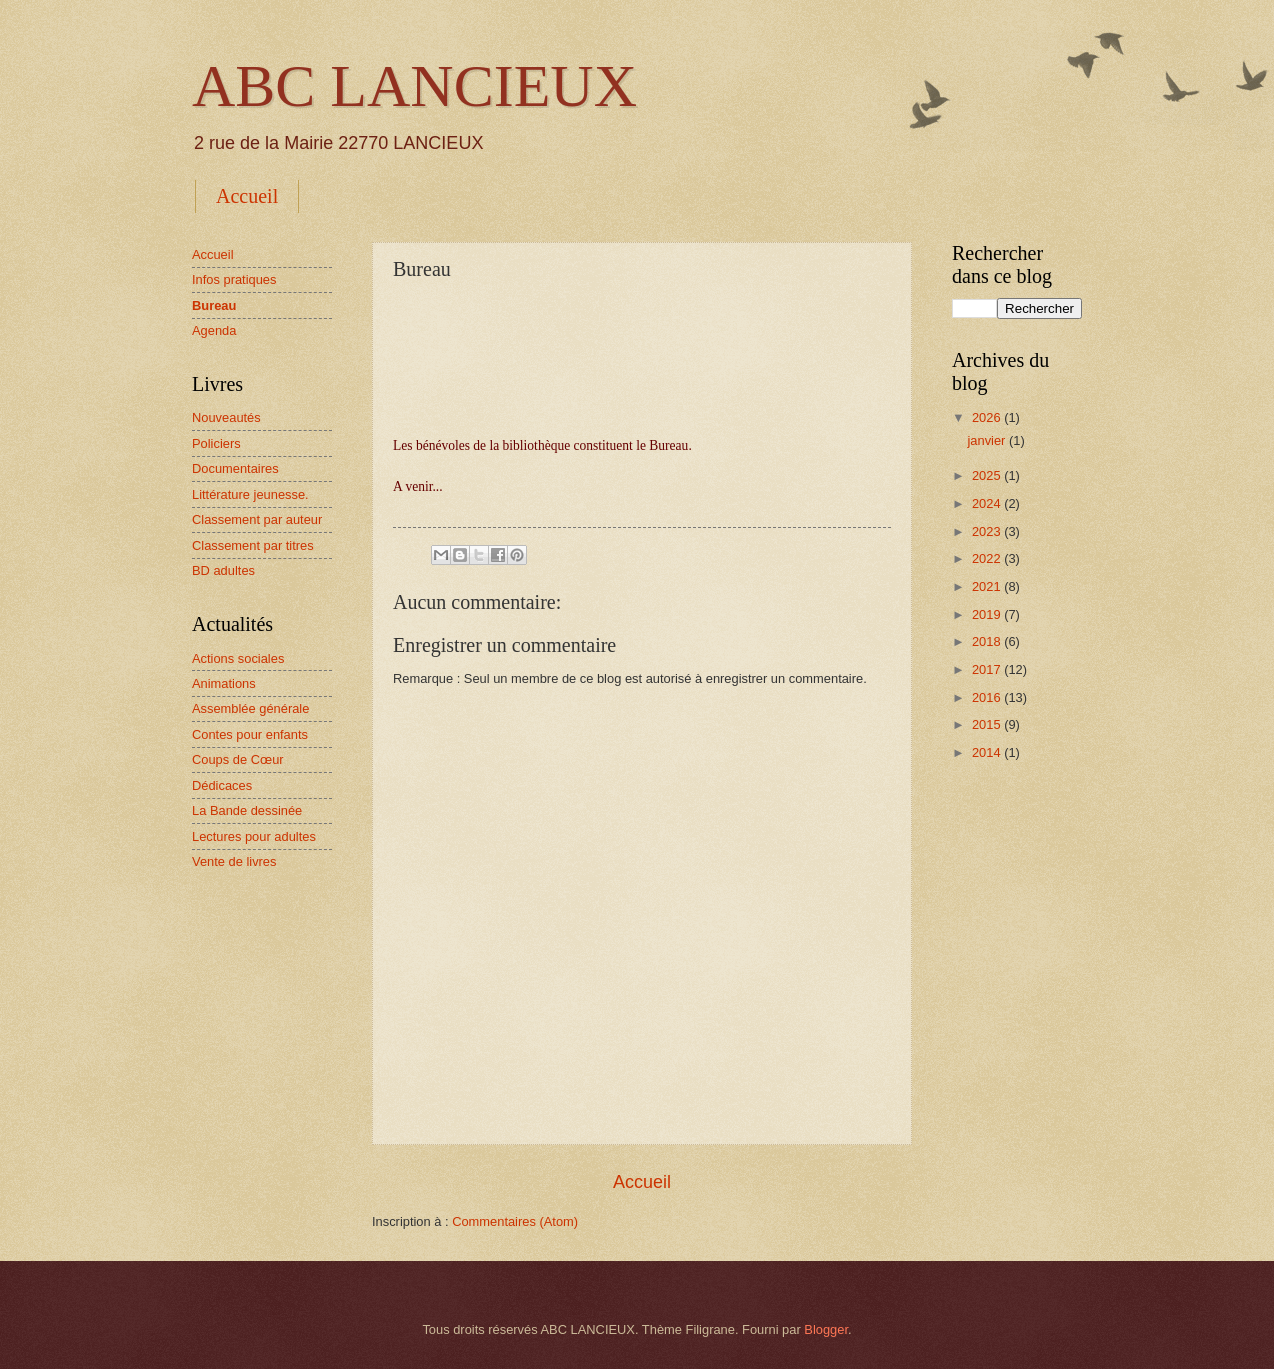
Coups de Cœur (238, 759)
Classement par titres (253, 545)
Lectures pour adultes (254, 836)
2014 (988, 752)
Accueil (247, 196)
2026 (988, 417)
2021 (988, 586)
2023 (988, 531)
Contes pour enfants (250, 734)
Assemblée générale (250, 708)
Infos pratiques (234, 279)
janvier (988, 440)
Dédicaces (222, 785)
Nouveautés (226, 417)
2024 (988, 503)
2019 (988, 614)
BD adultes (223, 570)
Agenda (214, 330)
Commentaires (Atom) (515, 1221)
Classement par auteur (257, 519)
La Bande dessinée (247, 810)
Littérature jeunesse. (250, 494)
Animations (224, 683)
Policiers (216, 443)
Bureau (214, 305)
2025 (988, 475)
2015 (988, 724)
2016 (988, 697)
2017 (988, 669)
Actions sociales (238, 658)
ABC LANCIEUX (414, 86)
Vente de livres (234, 861)
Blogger (826, 1329)
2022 (988, 558)
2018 (988, 641)
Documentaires (235, 468)
